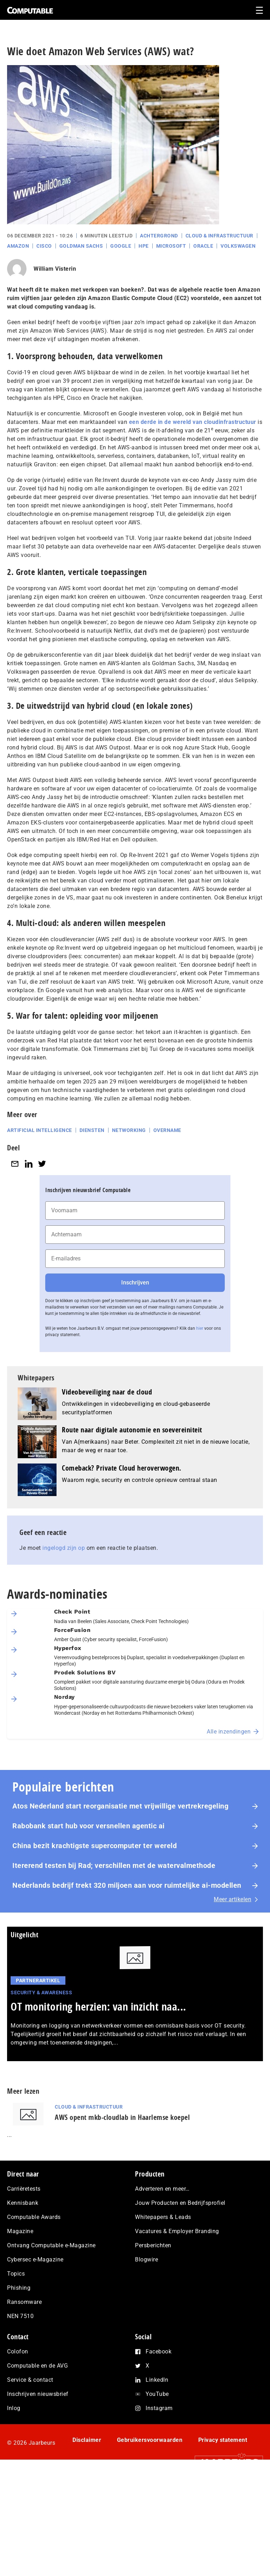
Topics (16, 2273)
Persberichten (153, 2245)
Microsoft (171, 246)
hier (199, 1328)
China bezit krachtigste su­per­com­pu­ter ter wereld (94, 1845)
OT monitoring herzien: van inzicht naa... (98, 2006)
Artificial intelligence (39, 1130)
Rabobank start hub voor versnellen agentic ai (88, 1826)
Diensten (92, 1130)
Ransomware (24, 2302)
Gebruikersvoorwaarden (150, 2440)
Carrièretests (24, 2188)
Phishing (18, 2287)
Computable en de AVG (37, 2365)
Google (120, 246)
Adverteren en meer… (162, 2188)
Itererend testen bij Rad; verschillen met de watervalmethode (113, 1865)
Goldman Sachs (81, 246)
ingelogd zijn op (63, 1548)
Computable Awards (34, 2217)
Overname (167, 1130)
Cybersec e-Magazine (35, 2259)
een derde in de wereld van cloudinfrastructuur (192, 422)
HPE (144, 246)
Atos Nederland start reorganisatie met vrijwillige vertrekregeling (120, 1806)
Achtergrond (159, 235)
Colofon (17, 2351)
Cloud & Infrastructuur (219, 235)
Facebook (158, 2351)
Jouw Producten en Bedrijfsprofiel (180, 2203)
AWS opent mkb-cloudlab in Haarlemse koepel (122, 2117)
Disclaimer (86, 2440)
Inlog (13, 2408)
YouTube (157, 2394)
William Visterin (55, 268)
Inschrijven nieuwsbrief (38, 2394)
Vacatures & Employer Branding (177, 2231)
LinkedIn (157, 2379)
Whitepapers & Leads (163, 2217)
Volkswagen (238, 246)
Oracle (203, 246)
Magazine (20, 2231)
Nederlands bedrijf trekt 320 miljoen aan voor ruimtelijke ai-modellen (126, 1885)
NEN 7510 (20, 2316)
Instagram (159, 2408)
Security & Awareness (41, 1992)
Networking (129, 1130)
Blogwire (146, 2259)
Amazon (18, 246)
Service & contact (30, 2379)
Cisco (44, 246)
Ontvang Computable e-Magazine (51, 2245)
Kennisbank (22, 2203)
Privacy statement (222, 2440)
